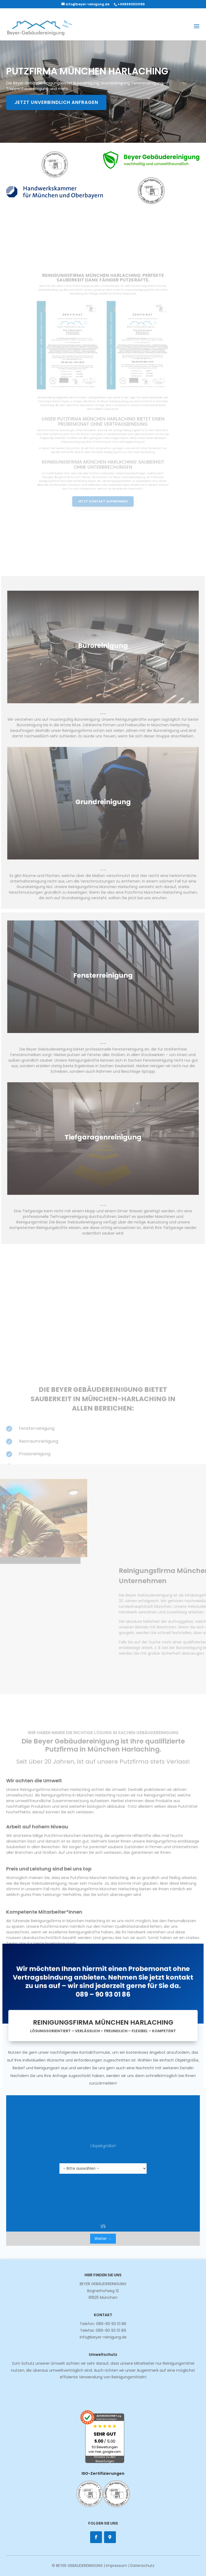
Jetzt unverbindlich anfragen (57, 102)
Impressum (116, 2565)
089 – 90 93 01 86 (103, 1999)
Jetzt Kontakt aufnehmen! (103, 472)
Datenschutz (142, 2565)
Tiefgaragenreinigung (103, 1135)
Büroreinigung (103, 648)
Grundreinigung (103, 800)
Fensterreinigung (103, 978)
